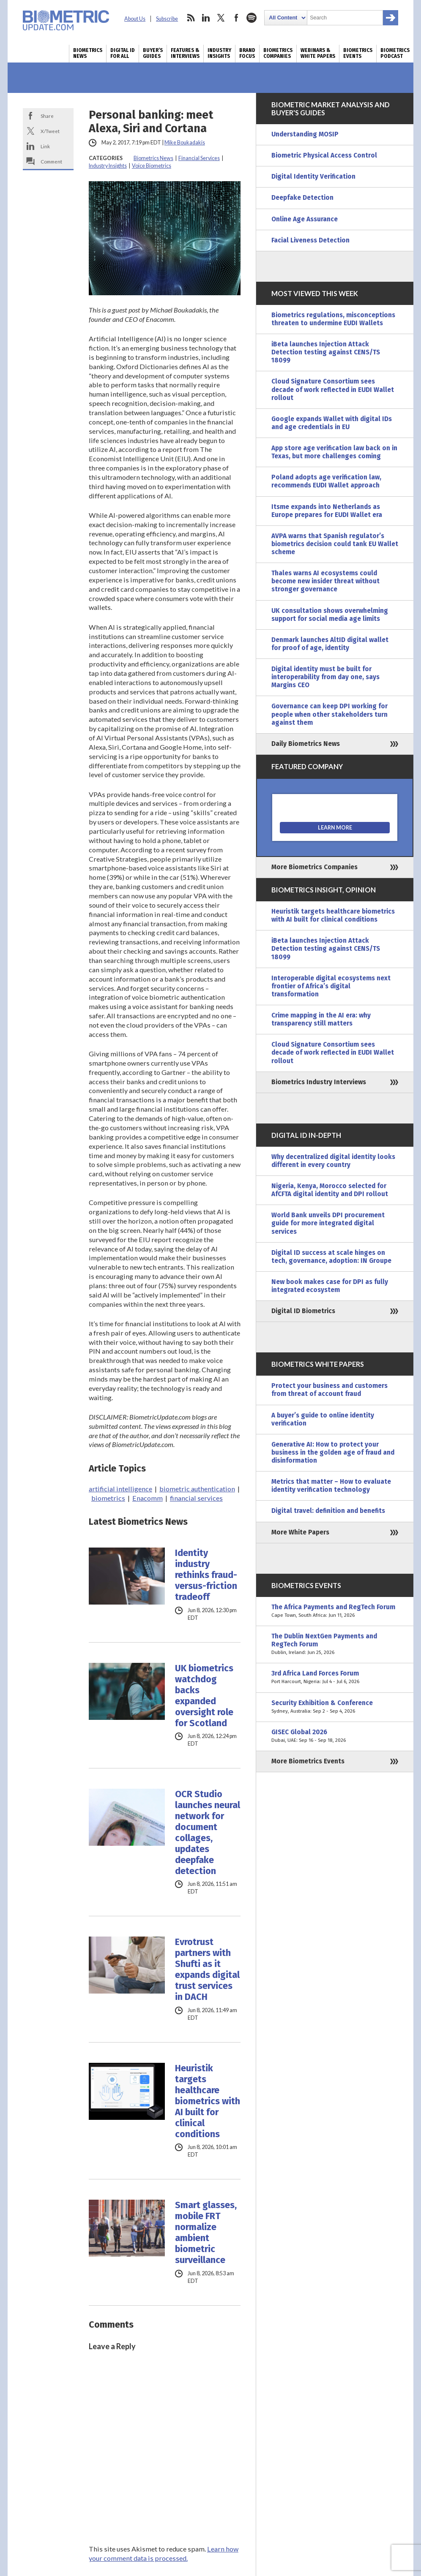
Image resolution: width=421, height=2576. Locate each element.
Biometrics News (87, 53)
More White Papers (300, 1532)
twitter (221, 17)
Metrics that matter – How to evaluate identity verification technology (331, 1485)
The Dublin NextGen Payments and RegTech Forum (334, 1644)
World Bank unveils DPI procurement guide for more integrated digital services (328, 1223)
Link (45, 146)
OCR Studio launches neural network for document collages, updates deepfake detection (207, 1833)
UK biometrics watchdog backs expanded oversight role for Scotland (204, 1696)
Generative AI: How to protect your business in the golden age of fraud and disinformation (332, 1452)
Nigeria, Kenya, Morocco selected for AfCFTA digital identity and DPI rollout (329, 1190)
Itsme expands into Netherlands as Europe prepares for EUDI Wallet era (326, 511)
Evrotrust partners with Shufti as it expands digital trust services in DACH (207, 1969)
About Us (134, 19)
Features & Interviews (185, 53)
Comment (51, 161)
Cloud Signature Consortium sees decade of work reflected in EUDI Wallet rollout (332, 389)
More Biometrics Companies (314, 867)
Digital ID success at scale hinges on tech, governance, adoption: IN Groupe (331, 1257)
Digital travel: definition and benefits (328, 1511)
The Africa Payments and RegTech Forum (334, 1611)
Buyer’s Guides (153, 53)
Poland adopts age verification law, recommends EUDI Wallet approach (326, 481)
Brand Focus (247, 53)
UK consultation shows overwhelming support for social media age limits (329, 615)
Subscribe (167, 19)
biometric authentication (197, 1489)
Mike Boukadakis (184, 142)
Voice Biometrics (151, 166)
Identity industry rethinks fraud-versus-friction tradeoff (206, 1575)
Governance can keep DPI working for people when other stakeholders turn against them (329, 714)
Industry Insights (219, 53)
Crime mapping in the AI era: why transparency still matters (321, 1019)
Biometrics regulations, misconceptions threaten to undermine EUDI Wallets (333, 319)
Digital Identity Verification (313, 176)
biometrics (108, 1498)
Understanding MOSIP (305, 134)
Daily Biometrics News (305, 744)
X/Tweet (50, 131)
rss (190, 17)
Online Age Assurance (304, 219)
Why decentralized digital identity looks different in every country (333, 1161)
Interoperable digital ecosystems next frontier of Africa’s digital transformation (331, 986)
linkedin (205, 17)
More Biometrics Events (307, 1761)
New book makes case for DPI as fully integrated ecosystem (329, 1286)
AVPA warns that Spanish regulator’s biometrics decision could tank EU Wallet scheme (334, 544)
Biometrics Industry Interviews (318, 1082)
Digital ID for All (122, 53)
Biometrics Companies (278, 53)
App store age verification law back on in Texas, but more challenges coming (334, 452)
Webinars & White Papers (318, 53)
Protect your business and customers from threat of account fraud (329, 1390)
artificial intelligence (120, 1489)
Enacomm (147, 1498)
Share (47, 116)
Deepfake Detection (302, 197)
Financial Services (199, 158)
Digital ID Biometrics (303, 1311)
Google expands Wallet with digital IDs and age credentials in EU (331, 423)
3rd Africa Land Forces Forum (334, 1678)
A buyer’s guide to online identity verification (322, 1419)
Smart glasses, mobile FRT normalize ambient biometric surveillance (206, 2233)
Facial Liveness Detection (310, 240)
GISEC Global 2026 (334, 1736)
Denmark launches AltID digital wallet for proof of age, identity (329, 644)
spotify (251, 17)
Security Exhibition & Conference (334, 1707)
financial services (196, 1498)
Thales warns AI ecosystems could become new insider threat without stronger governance (325, 581)
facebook (236, 17)
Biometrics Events (357, 53)
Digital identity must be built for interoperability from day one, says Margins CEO (325, 677)
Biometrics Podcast (395, 53)
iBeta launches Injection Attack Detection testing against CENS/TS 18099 (325, 352)
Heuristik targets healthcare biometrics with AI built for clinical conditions (207, 2101)
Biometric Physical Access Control (324, 155)
